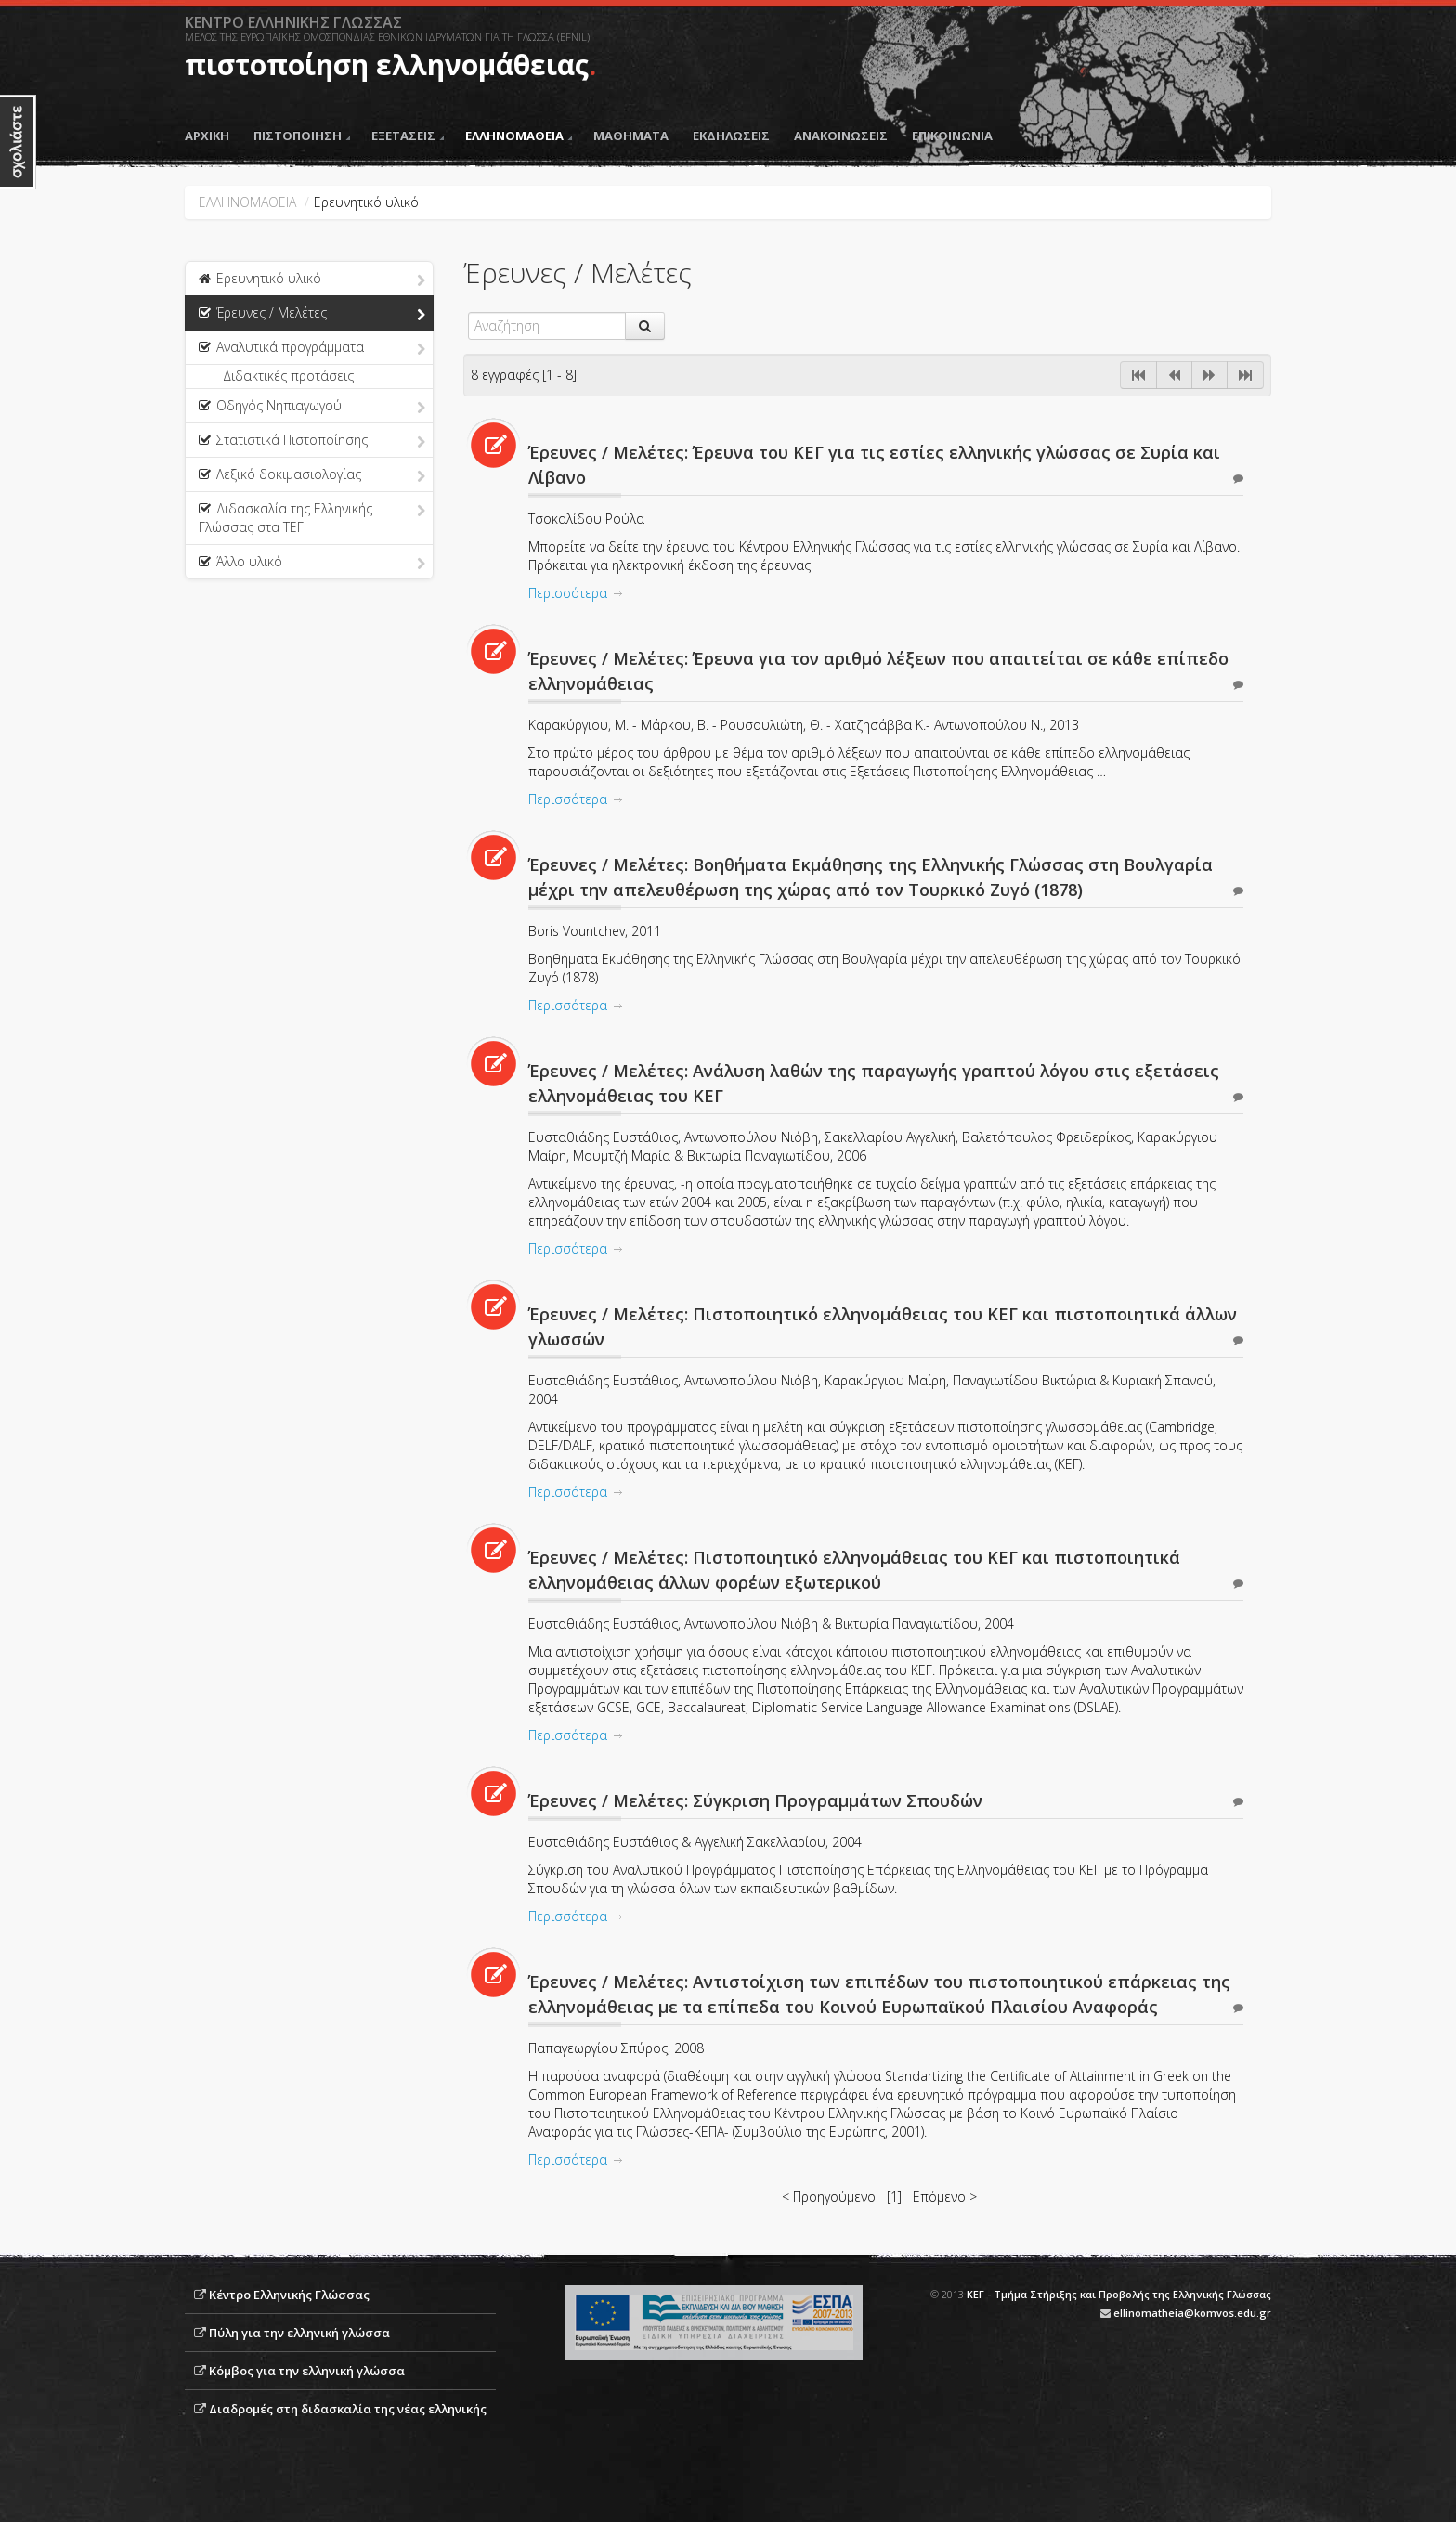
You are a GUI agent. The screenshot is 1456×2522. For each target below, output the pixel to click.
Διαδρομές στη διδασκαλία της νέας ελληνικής (348, 2408)
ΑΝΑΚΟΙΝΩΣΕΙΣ (841, 135)
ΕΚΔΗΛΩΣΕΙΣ (731, 135)
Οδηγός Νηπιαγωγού (312, 406)
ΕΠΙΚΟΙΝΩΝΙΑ (952, 135)
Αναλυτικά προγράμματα (312, 348)
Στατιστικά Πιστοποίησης (312, 441)
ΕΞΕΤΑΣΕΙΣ (407, 135)
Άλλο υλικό (312, 562)
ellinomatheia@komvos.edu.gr (1192, 2313)
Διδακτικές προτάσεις (288, 375)
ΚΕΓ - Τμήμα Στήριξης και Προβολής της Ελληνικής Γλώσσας (1119, 2294)
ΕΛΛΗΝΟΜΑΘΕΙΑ (518, 135)
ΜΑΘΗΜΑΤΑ (631, 135)
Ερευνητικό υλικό (312, 279)
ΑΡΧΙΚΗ (207, 135)
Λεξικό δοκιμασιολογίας (312, 475)
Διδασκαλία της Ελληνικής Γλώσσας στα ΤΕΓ (312, 518)
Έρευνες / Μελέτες (312, 314)
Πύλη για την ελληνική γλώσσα (299, 2332)
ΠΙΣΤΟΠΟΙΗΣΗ (302, 135)
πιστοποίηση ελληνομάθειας (387, 65)
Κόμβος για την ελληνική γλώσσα (307, 2370)
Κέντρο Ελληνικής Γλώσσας (289, 2294)
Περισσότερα (567, 593)
